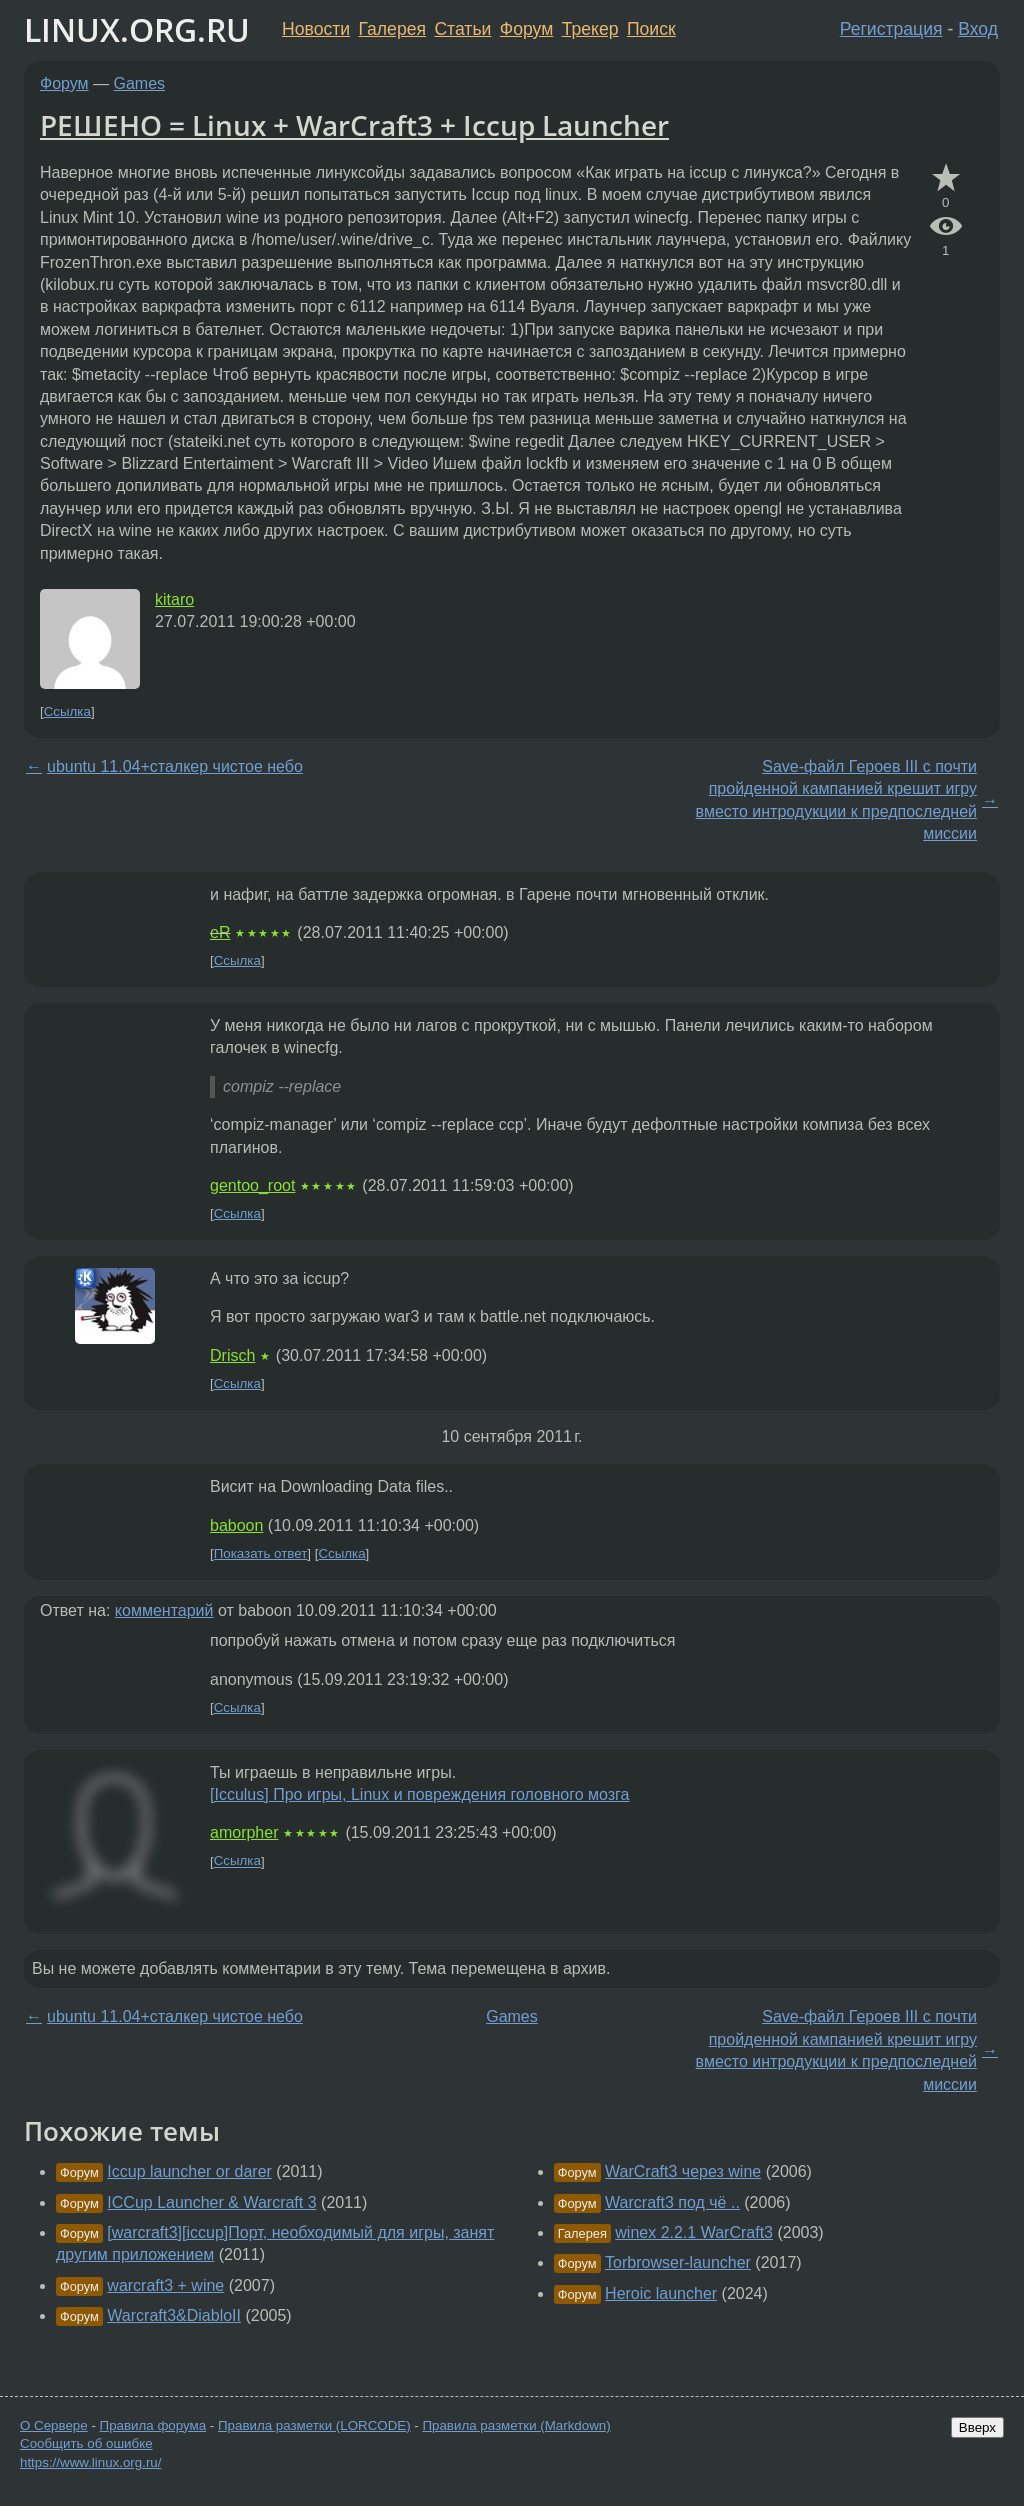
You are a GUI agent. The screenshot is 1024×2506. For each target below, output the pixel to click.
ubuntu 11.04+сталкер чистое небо (175, 766)
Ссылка (67, 711)
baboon (236, 1525)
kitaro (174, 599)
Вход (978, 29)
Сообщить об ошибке (86, 2443)
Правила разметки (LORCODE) (314, 2425)
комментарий (164, 1610)
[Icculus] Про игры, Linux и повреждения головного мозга (419, 1794)
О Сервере (54, 2425)
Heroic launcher (661, 2293)
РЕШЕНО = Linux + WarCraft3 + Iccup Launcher (354, 125)
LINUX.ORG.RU (137, 29)
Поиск (651, 29)
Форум (526, 29)
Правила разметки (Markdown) (516, 2425)
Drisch (232, 1355)
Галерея (392, 29)
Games (140, 83)
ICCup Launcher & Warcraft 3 (211, 2202)
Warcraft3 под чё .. (672, 2202)
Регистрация (891, 29)
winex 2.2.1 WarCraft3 (694, 2232)
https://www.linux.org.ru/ (90, 2462)
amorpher (244, 1832)
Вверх (977, 2427)
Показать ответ (261, 1553)
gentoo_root (252, 1185)
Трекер (590, 29)
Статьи (462, 29)
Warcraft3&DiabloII (174, 2315)
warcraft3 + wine (165, 2285)
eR (220, 932)
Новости (316, 29)
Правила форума (153, 2425)
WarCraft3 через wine (683, 2171)
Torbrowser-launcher (678, 2262)
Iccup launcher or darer (189, 2171)
